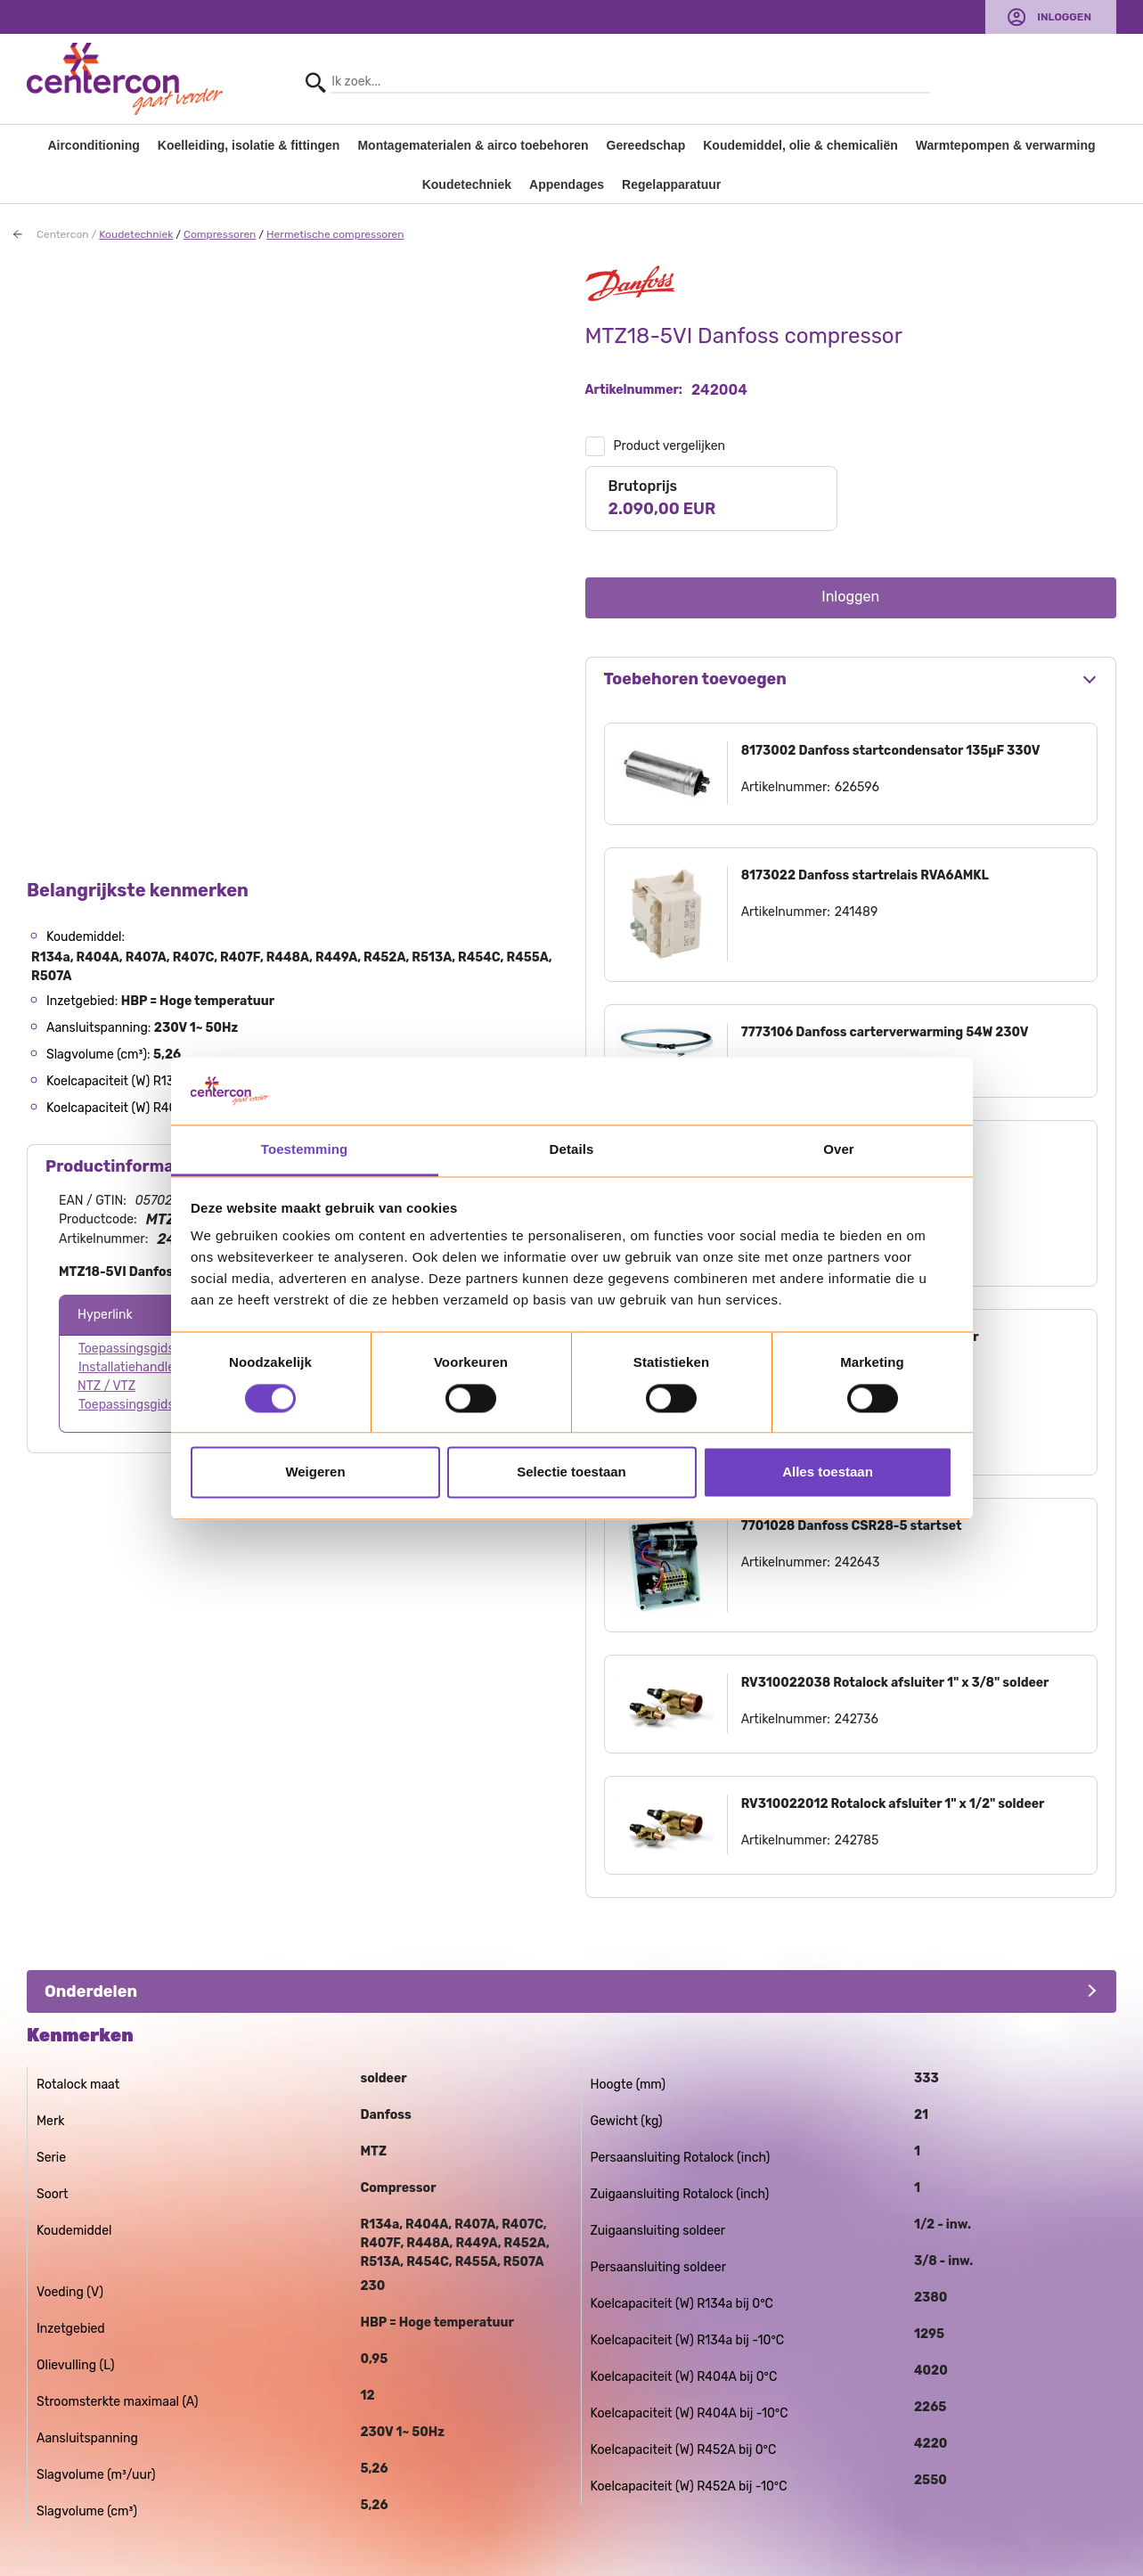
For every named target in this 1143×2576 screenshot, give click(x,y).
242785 (856, 1840)
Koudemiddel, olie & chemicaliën (800, 145)
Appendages (566, 184)
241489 (856, 912)
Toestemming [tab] (304, 1149)
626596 (857, 787)
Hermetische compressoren (335, 234)
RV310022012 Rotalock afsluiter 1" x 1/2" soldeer (893, 1803)
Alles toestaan (827, 1472)
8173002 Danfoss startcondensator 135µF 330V (891, 750)
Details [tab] (572, 1149)
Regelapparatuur (671, 184)
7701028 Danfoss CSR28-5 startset (851, 1525)
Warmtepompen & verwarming (1006, 145)
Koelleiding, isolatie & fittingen (249, 145)
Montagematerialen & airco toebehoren (472, 145)
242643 (857, 1562)
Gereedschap (646, 145)
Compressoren (220, 234)
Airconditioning (93, 145)
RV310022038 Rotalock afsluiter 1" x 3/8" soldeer (895, 1682)
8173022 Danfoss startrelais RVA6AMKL (865, 875)
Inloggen (1064, 17)
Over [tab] (838, 1149)
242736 (856, 1719)
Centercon (63, 234)
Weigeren (315, 1472)
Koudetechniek (466, 184)
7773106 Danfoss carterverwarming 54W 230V (885, 1032)
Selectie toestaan (571, 1472)
